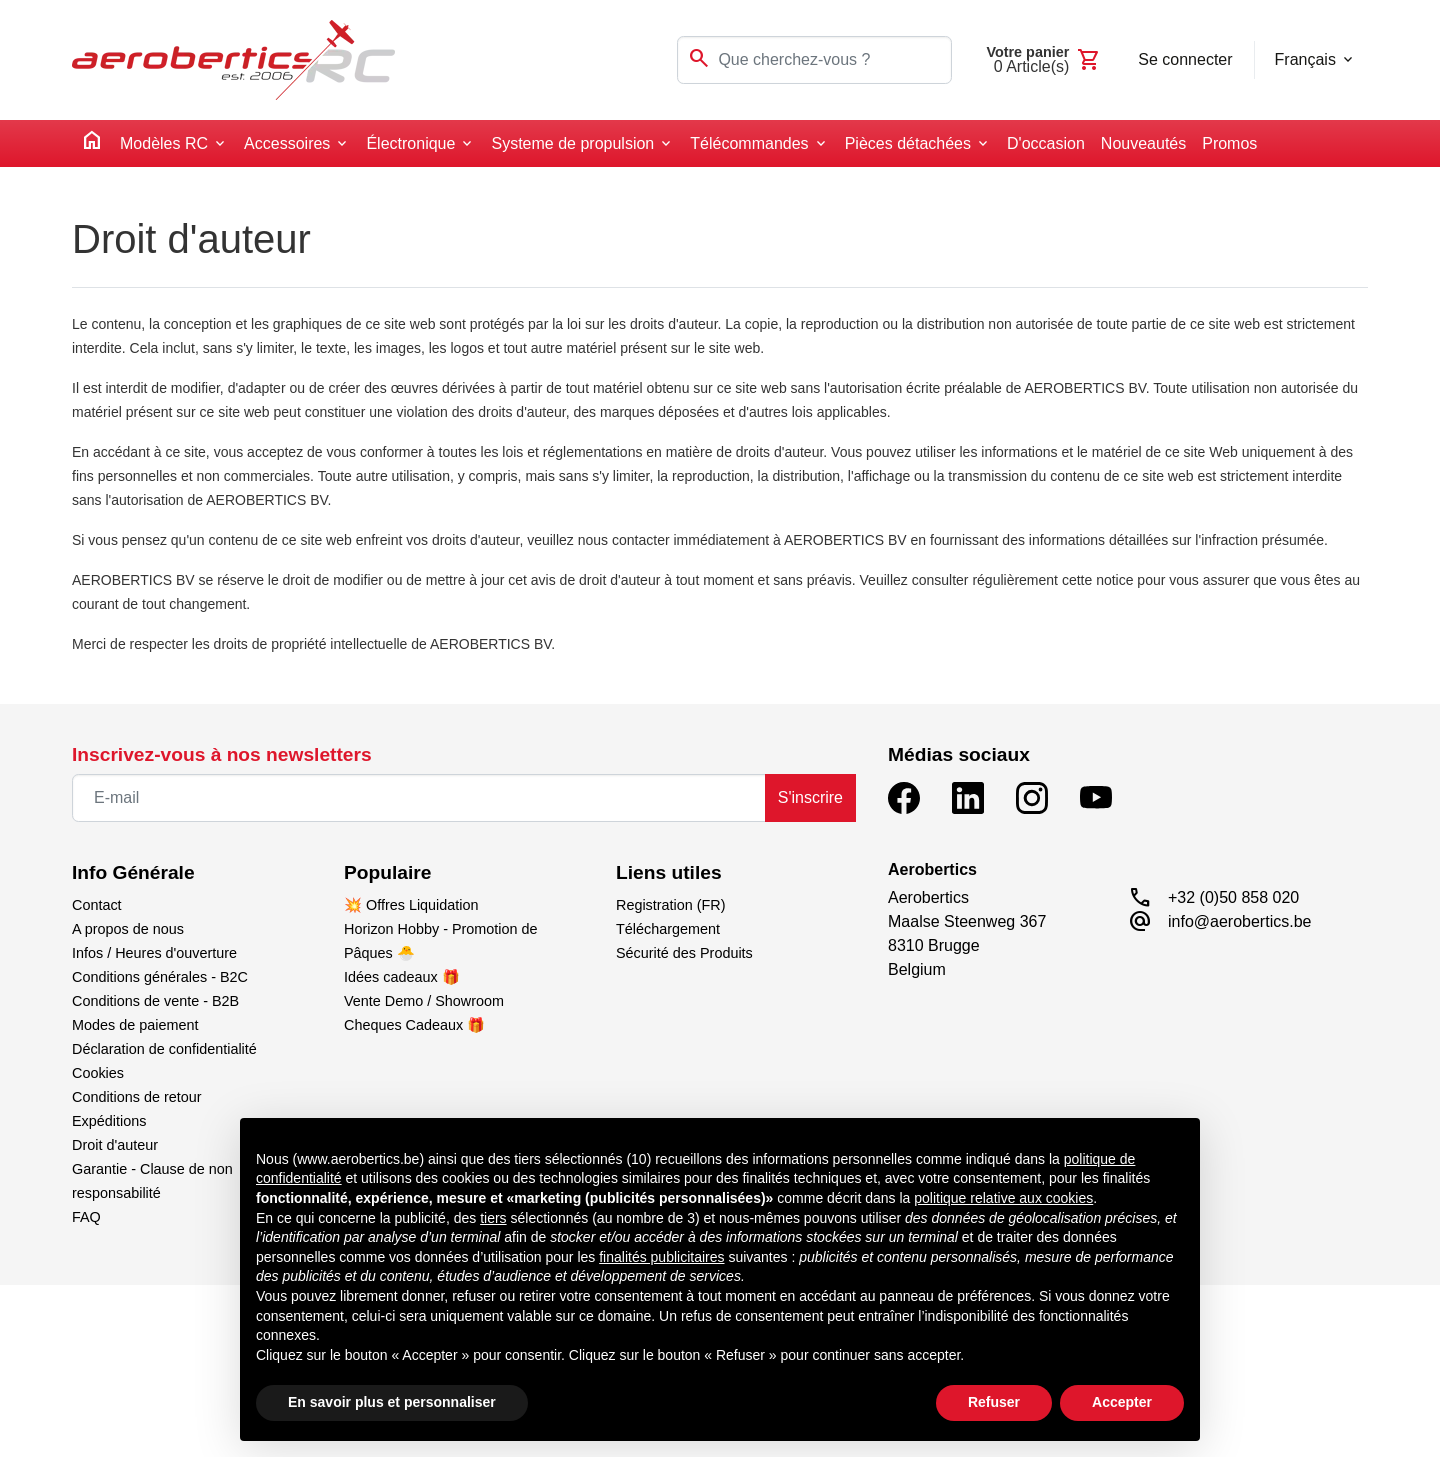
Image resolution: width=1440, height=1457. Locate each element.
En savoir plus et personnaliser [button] (392, 1402)
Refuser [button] (994, 1402)
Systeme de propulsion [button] (572, 143)
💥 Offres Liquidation (411, 905)
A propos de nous (128, 929)
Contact (97, 905)
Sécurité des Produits (684, 953)
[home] (92, 143)
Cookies (98, 1073)
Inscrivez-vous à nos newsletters (222, 754)
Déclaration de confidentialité (164, 1049)
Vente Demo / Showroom (424, 1001)
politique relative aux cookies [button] (1003, 1198)
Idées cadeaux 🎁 (402, 977)
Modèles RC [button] (164, 143)
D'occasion (1046, 143)
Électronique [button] (410, 143)
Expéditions (109, 1121)
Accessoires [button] (287, 143)
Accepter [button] (1122, 1402)
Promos (1229, 143)
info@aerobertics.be (1239, 921)
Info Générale (133, 872)
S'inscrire (810, 797)
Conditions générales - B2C (160, 977)
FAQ (86, 1217)
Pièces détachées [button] (908, 143)
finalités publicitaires (661, 1257)
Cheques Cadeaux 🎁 (414, 1025)
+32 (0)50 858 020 (1233, 897)
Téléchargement (668, 929)
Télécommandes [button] (749, 143)
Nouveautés (1143, 143)
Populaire (387, 872)
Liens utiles (669, 872)
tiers (493, 1218)
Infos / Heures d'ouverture (154, 953)
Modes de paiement (135, 1025)
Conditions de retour (137, 1097)
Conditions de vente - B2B (155, 1001)
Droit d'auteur (115, 1145)
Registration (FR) (671, 905)
